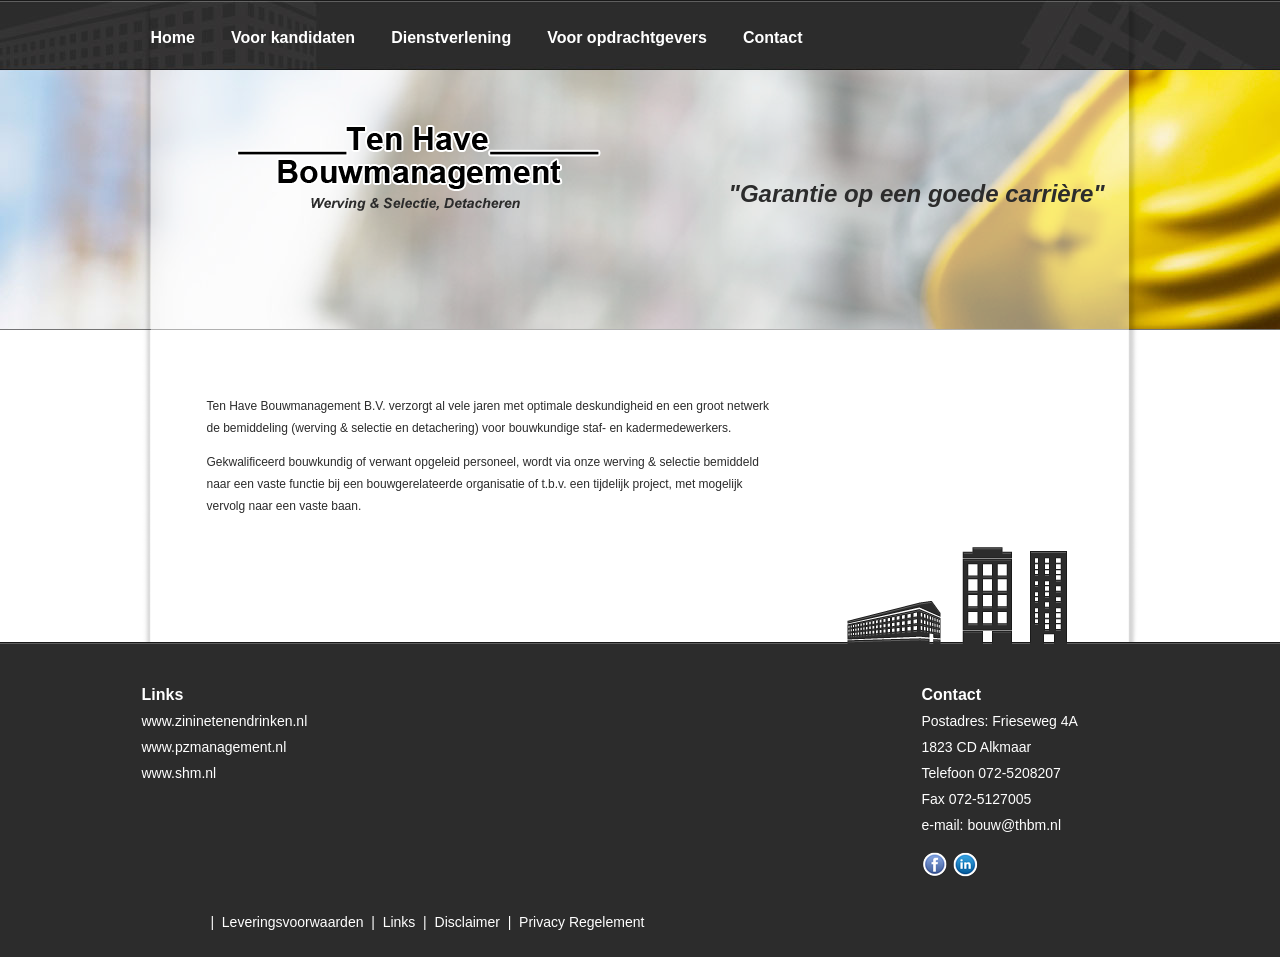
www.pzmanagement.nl (214, 747)
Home (173, 37)
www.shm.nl (179, 773)
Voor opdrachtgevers (627, 37)
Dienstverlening (451, 37)
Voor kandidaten (293, 37)
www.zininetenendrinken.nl (225, 721)
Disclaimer (467, 922)
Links (399, 922)
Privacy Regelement (581, 922)
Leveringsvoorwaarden (293, 922)
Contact (773, 37)
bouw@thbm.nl (1014, 825)
